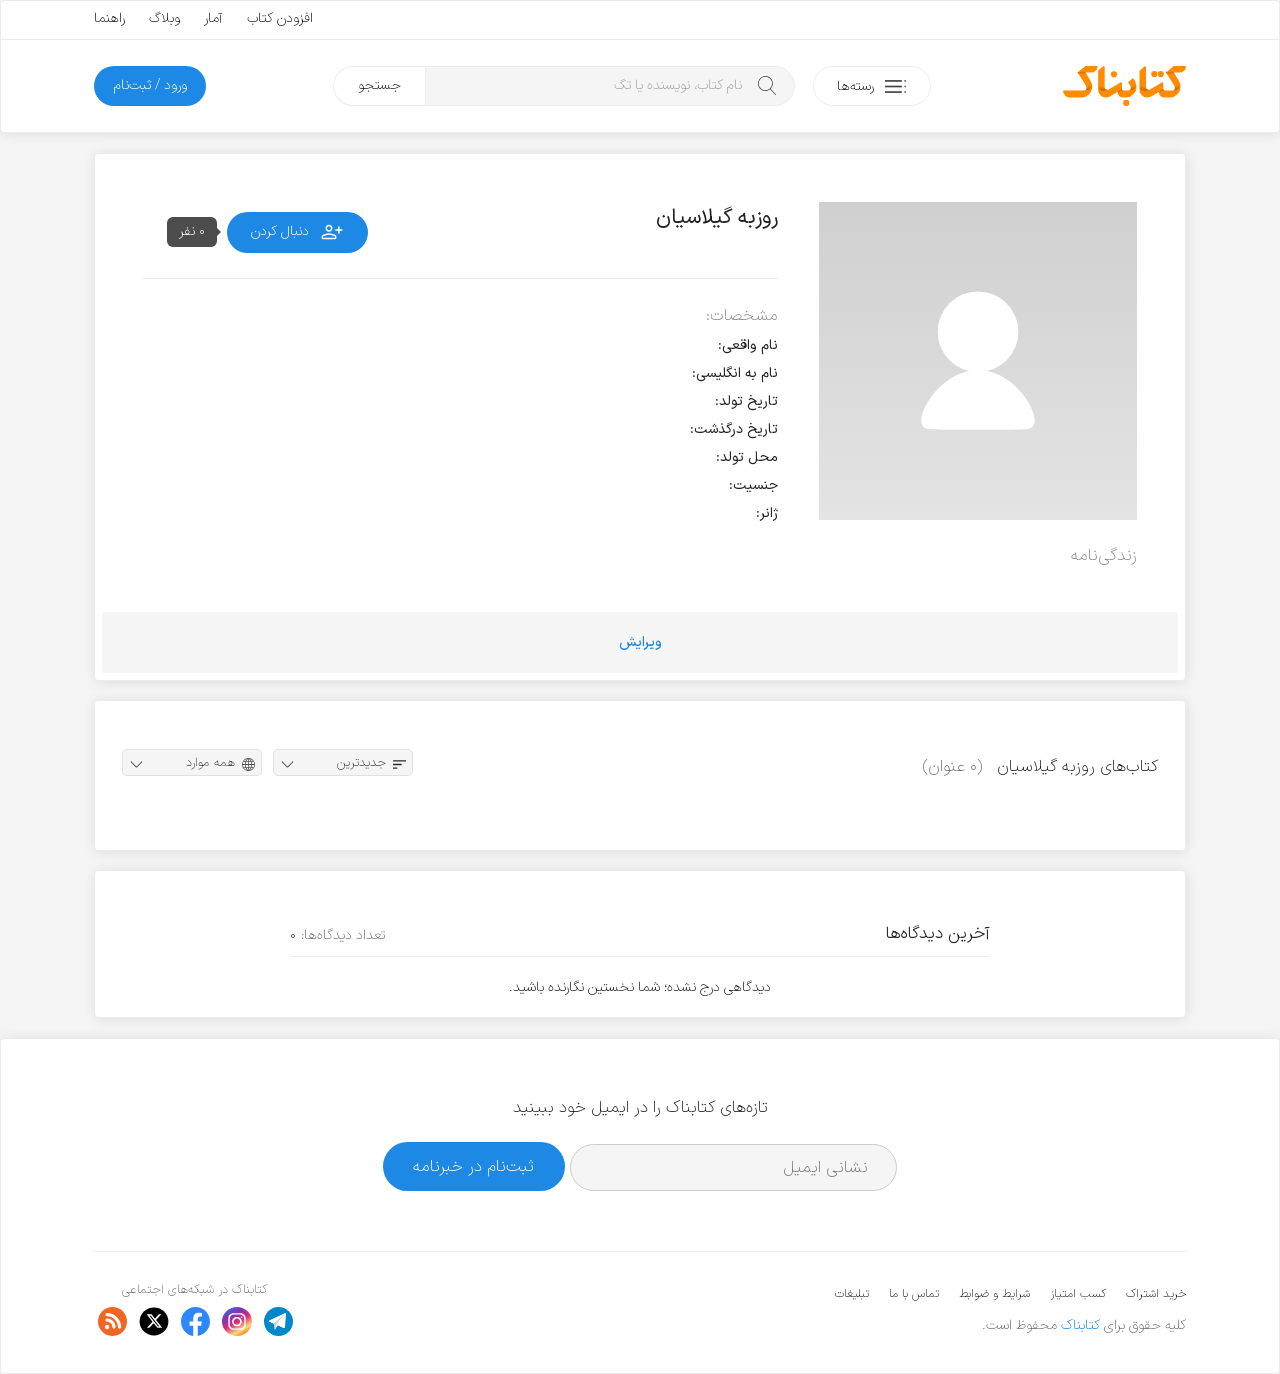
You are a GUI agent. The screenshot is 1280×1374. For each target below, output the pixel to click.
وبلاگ (164, 18)
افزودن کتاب (280, 18)
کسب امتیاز (1078, 1294)
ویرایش (640, 642)
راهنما (109, 18)
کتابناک (1080, 1325)
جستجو (379, 85)
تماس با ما (914, 1294)
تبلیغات (852, 1294)
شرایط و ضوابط (994, 1294)
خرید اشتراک (1156, 1294)
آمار (213, 18)
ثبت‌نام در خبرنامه (473, 1166)
